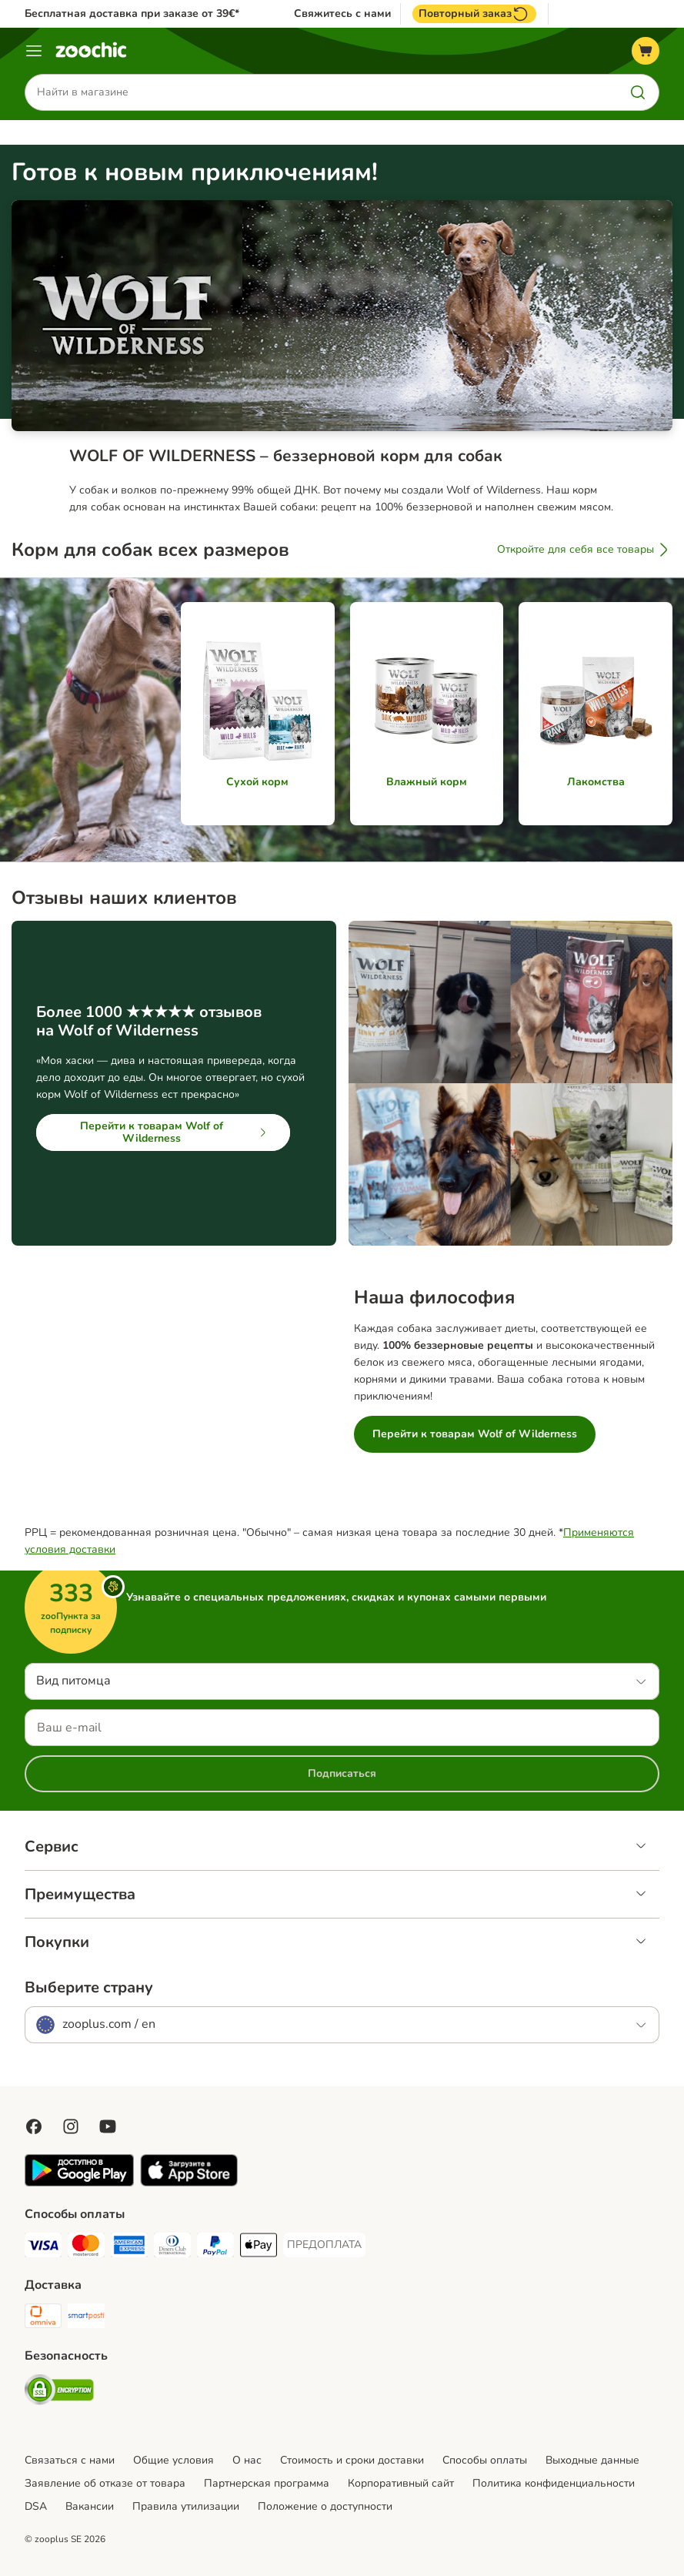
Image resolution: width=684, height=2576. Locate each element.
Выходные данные (592, 2460)
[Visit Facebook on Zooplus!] (34, 2126)
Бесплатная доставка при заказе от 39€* (132, 13)
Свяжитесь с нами (342, 14)
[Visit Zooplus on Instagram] (71, 2126)
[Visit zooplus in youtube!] (107, 2126)
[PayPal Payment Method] (215, 2248)
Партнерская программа (266, 2483)
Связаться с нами (70, 2460)
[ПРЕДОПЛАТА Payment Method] (324, 2244)
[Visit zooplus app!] (79, 2183)
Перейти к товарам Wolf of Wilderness (176, 1132)
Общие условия (173, 2460)
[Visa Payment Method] (43, 2248)
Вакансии (89, 2506)
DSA (36, 2506)
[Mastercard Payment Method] (86, 2248)
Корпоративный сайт (401, 2483)
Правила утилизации (185, 2506)
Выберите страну (89, 1988)
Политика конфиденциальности (553, 2483)
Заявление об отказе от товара (105, 2483)
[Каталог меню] (33, 50)
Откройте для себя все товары (584, 549)
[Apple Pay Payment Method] (258, 2248)
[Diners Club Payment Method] (172, 2248)
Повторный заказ (474, 14)
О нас (247, 2460)
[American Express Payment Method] (129, 2248)
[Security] (59, 2392)
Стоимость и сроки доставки (352, 2460)
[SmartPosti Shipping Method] (86, 2318)
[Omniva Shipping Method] (43, 2318)
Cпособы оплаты (484, 2460)
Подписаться (342, 1773)
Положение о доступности (325, 2506)
